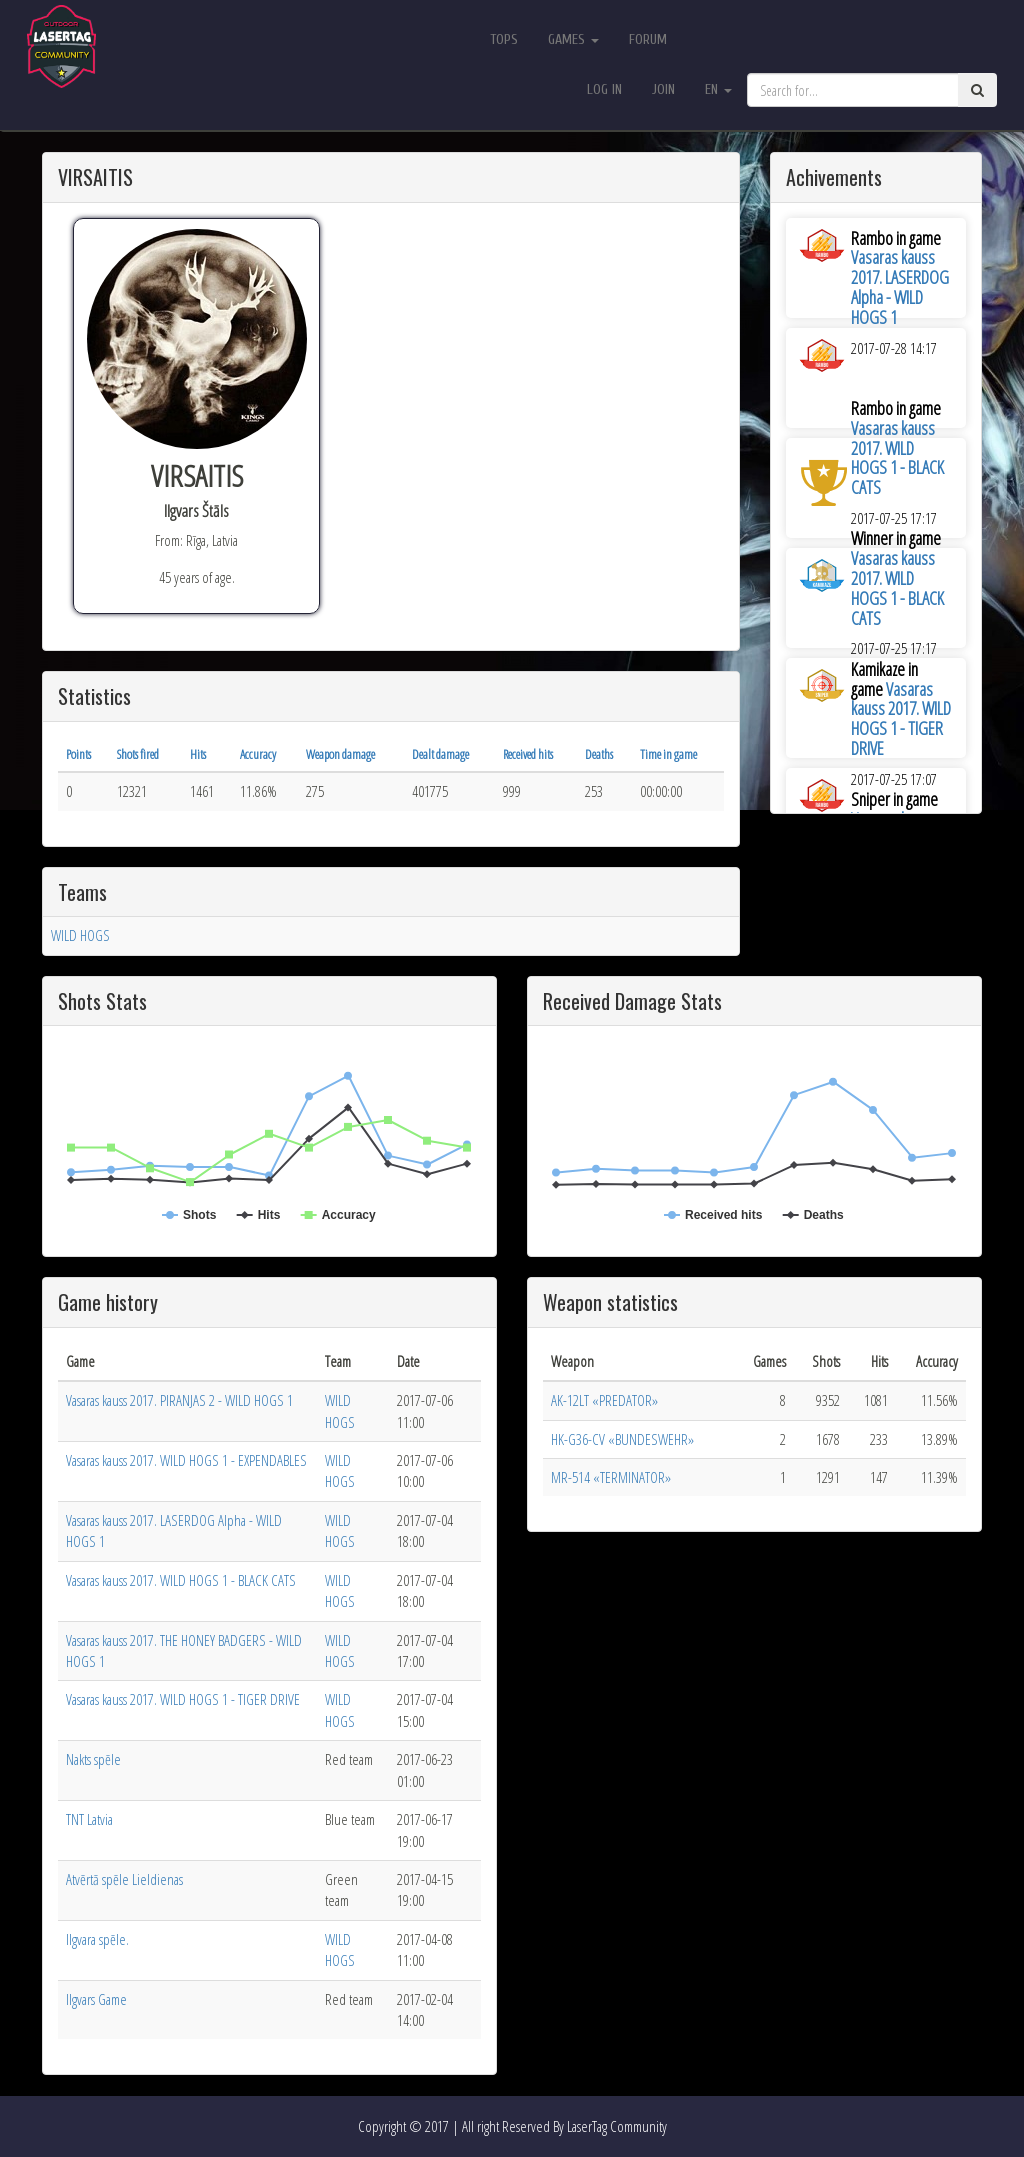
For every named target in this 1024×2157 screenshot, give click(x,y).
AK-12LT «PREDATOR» (604, 1400)
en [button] (718, 89)
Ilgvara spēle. (97, 1939)
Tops (504, 39)
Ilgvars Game (96, 1999)
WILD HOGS (80, 935)
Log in (604, 89)
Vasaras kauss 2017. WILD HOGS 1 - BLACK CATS (897, 457)
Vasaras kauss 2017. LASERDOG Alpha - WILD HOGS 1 (900, 286)
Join (663, 89)
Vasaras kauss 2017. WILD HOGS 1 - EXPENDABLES (186, 1460)
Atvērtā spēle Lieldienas (124, 1879)
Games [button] (573, 39)
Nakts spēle (93, 1759)
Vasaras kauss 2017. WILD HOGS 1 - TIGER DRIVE (901, 718)
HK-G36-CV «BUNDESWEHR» (622, 1439)
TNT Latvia (89, 1819)
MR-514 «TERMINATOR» (611, 1477)
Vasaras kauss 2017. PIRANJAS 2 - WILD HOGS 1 (179, 1400)
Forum (648, 39)
